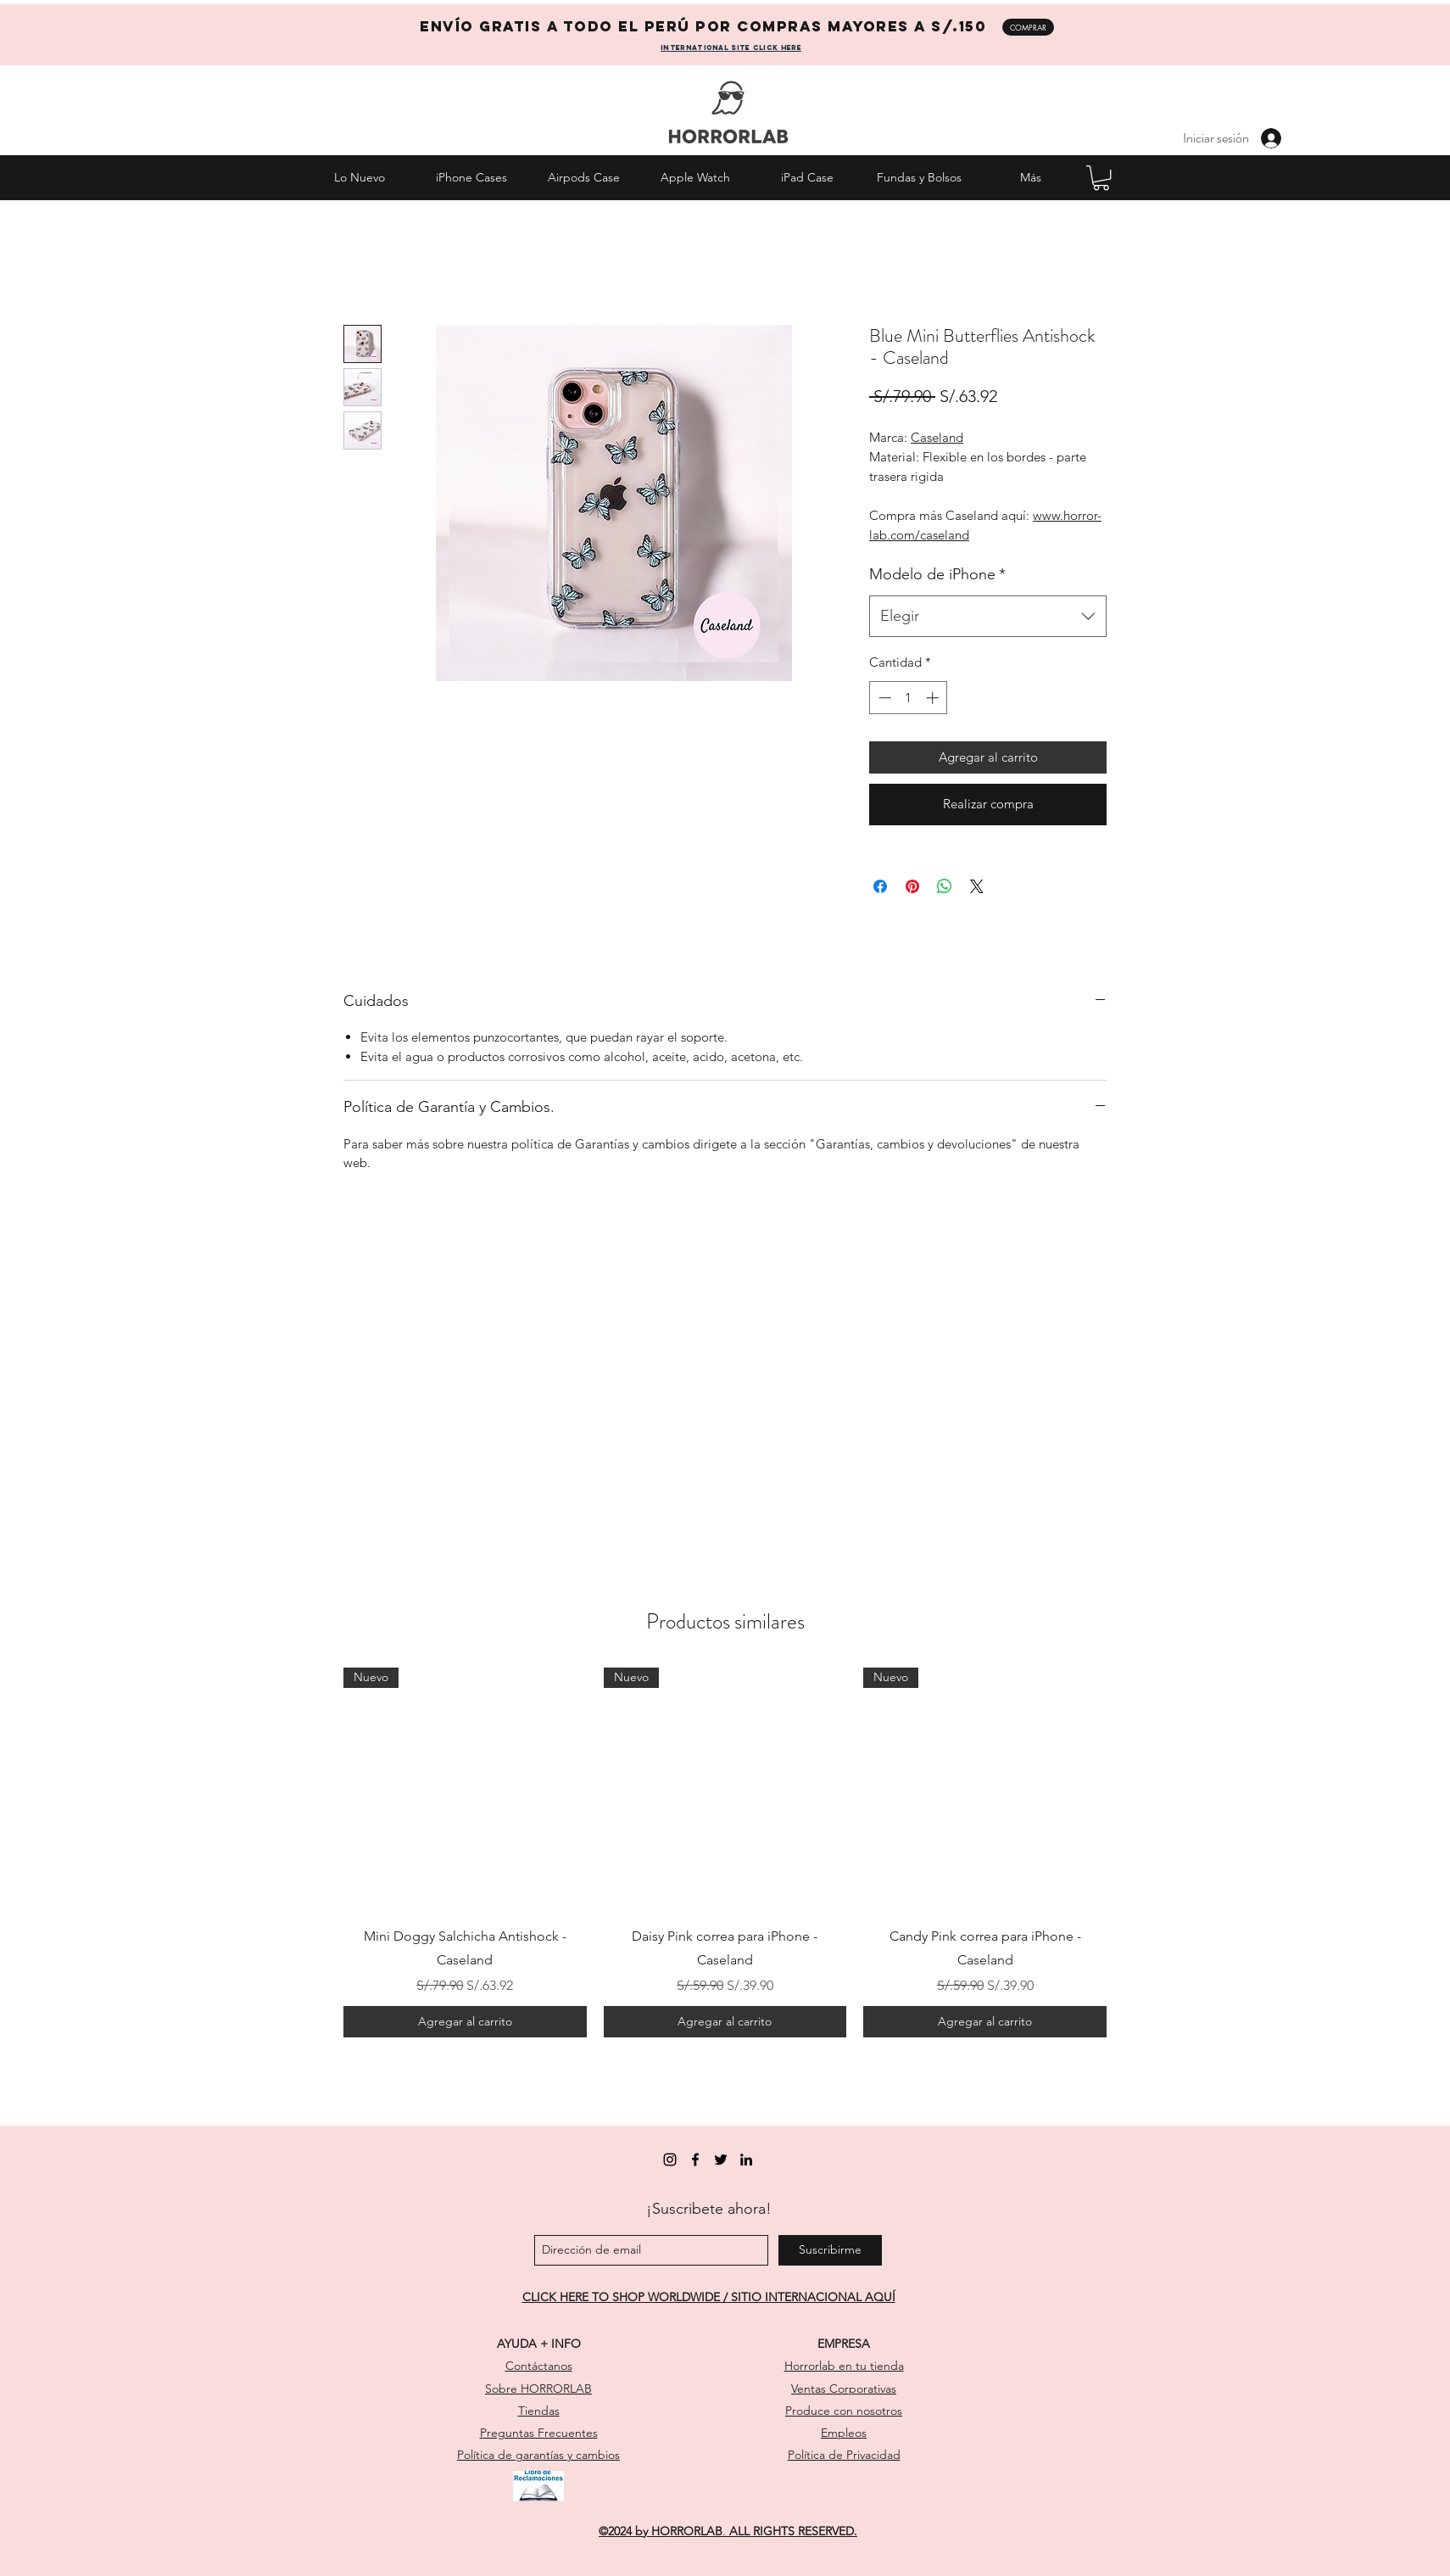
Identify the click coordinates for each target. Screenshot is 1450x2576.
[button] (1101, 177)
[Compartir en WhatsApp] (944, 886)
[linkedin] (746, 2159)
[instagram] (669, 2159)
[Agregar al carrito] (465, 2021)
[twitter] (720, 2159)
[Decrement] (883, 697)
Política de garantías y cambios (538, 2454)
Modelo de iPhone (937, 574)
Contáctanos (538, 2365)
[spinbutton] (909, 697)
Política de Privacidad (844, 2454)
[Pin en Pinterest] (912, 886)
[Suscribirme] (830, 2250)
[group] (725, 1852)
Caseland (937, 437)
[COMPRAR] (1028, 27)
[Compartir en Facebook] (880, 886)
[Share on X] (977, 886)
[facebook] (695, 2159)
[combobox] (988, 616)
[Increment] (934, 697)
